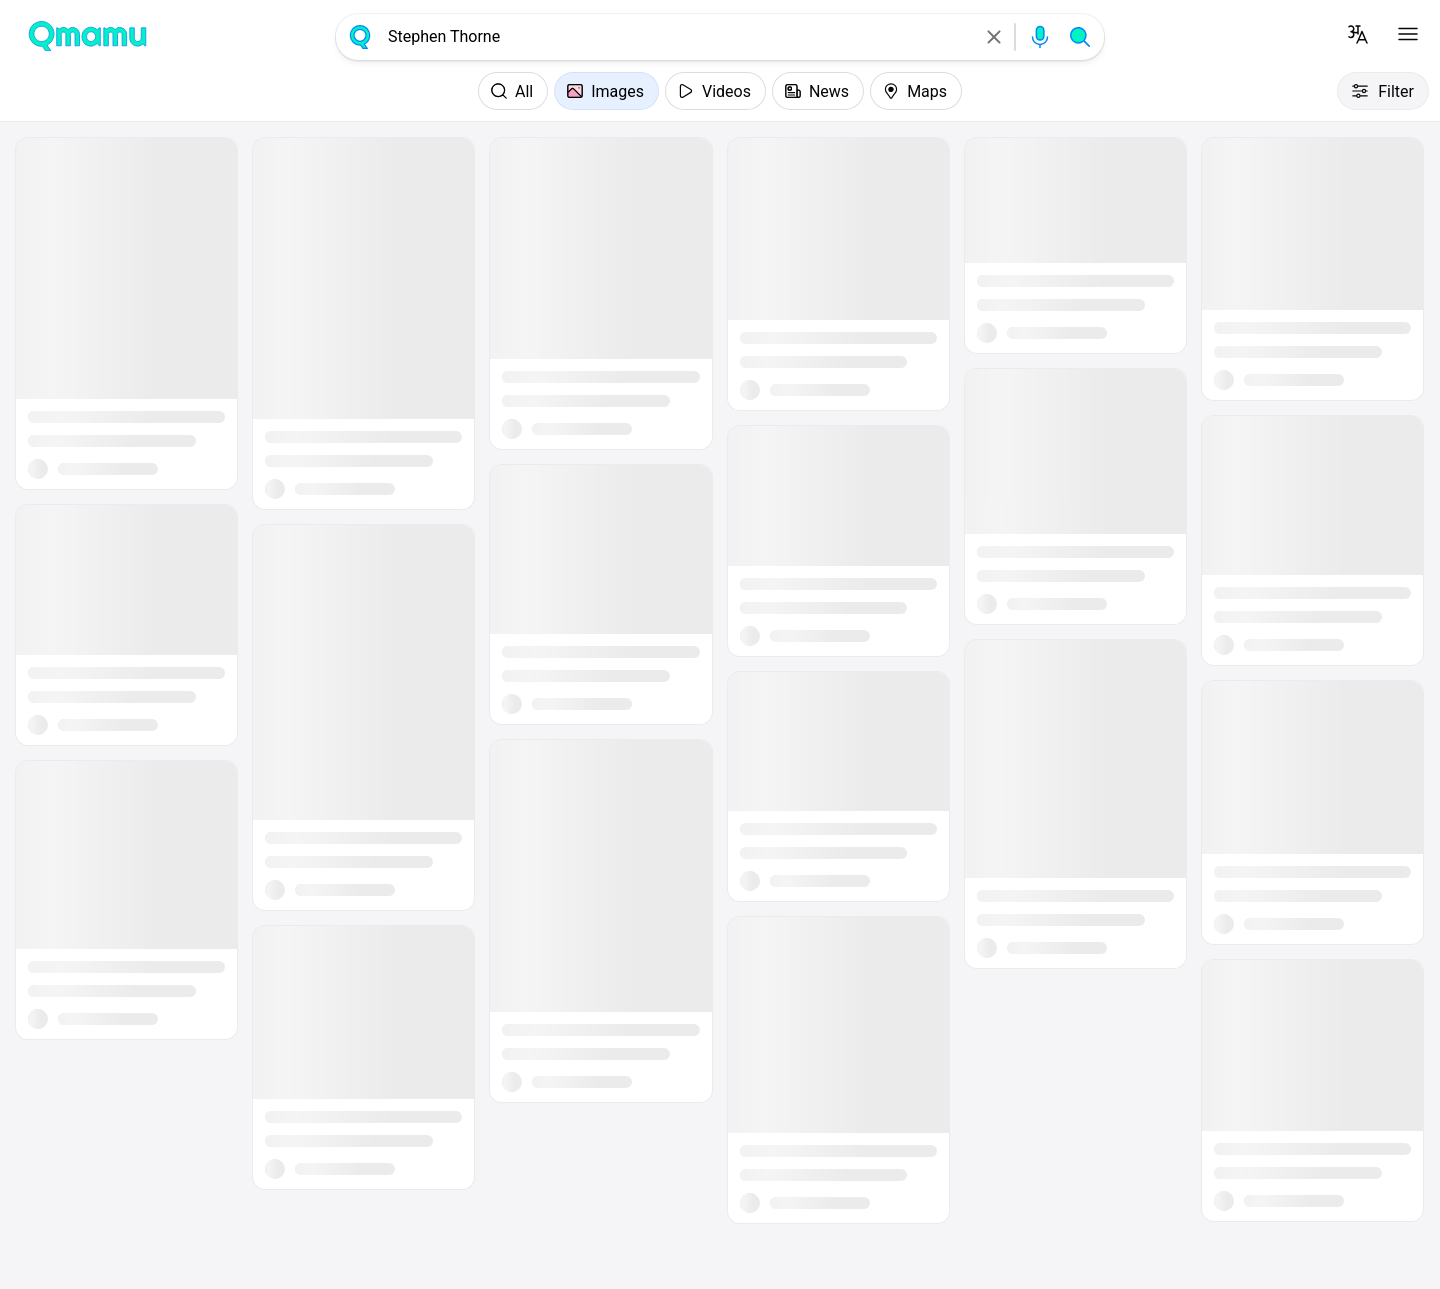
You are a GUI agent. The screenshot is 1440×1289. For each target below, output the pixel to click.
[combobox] (677, 37)
